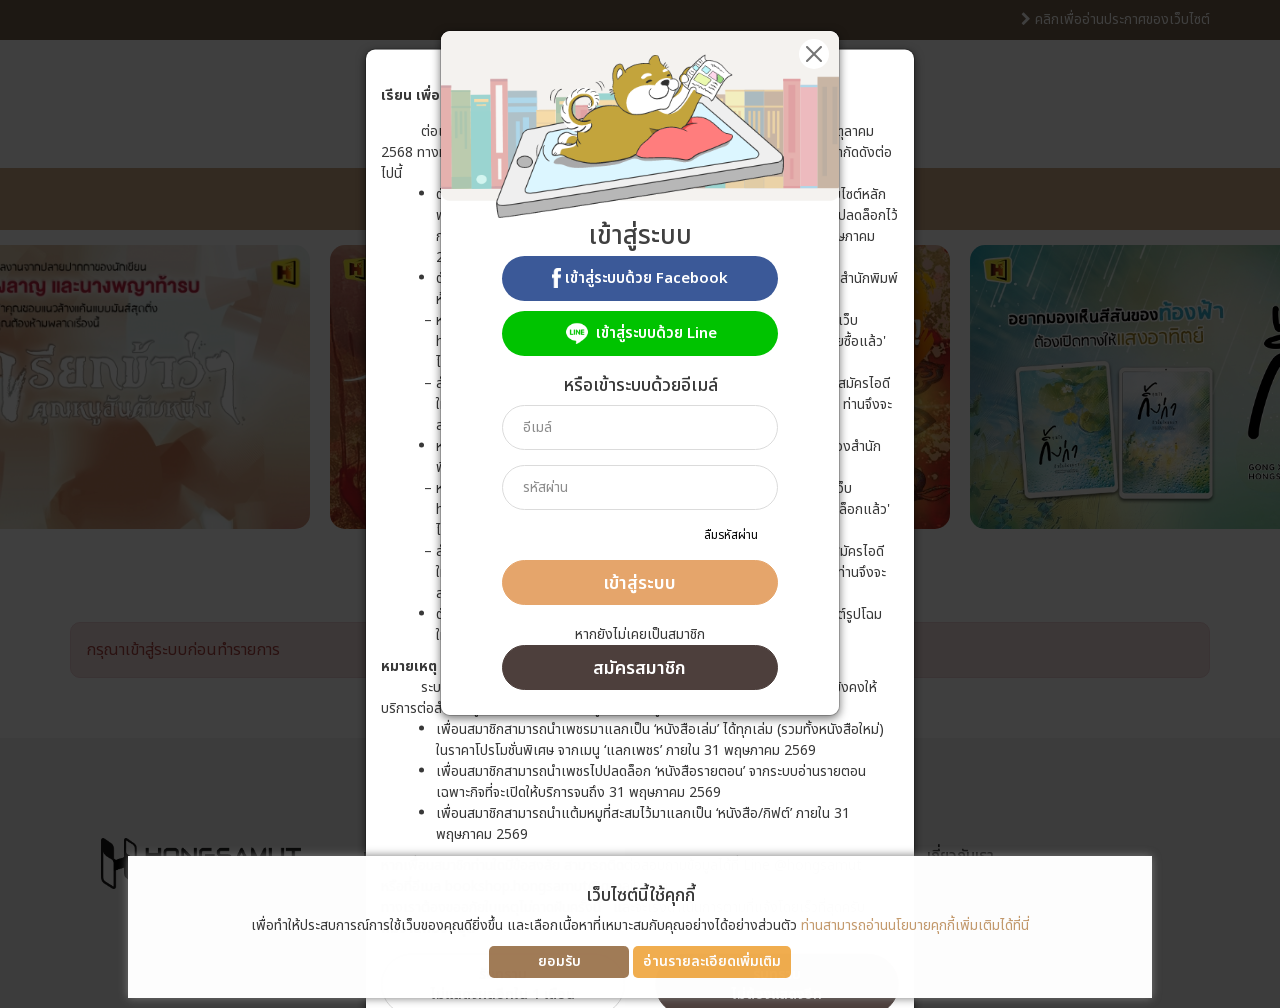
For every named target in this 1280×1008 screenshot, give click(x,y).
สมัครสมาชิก (639, 668)
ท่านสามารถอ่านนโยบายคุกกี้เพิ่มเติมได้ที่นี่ (915, 925)
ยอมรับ (559, 961)
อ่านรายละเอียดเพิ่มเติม (712, 961)
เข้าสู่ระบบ (639, 583)
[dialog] (640, 504)
